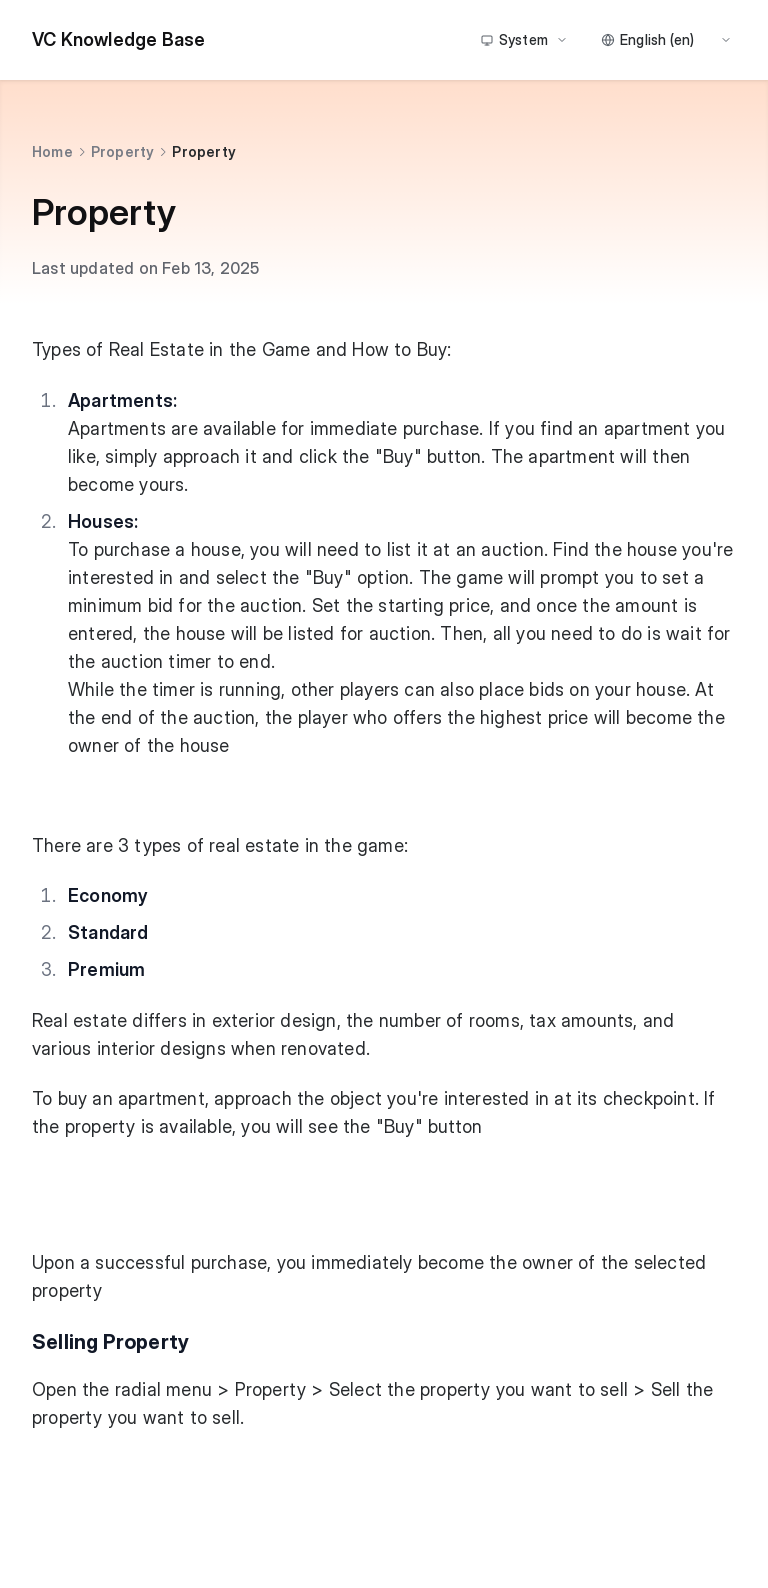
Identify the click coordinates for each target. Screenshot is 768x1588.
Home (52, 151)
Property (123, 151)
